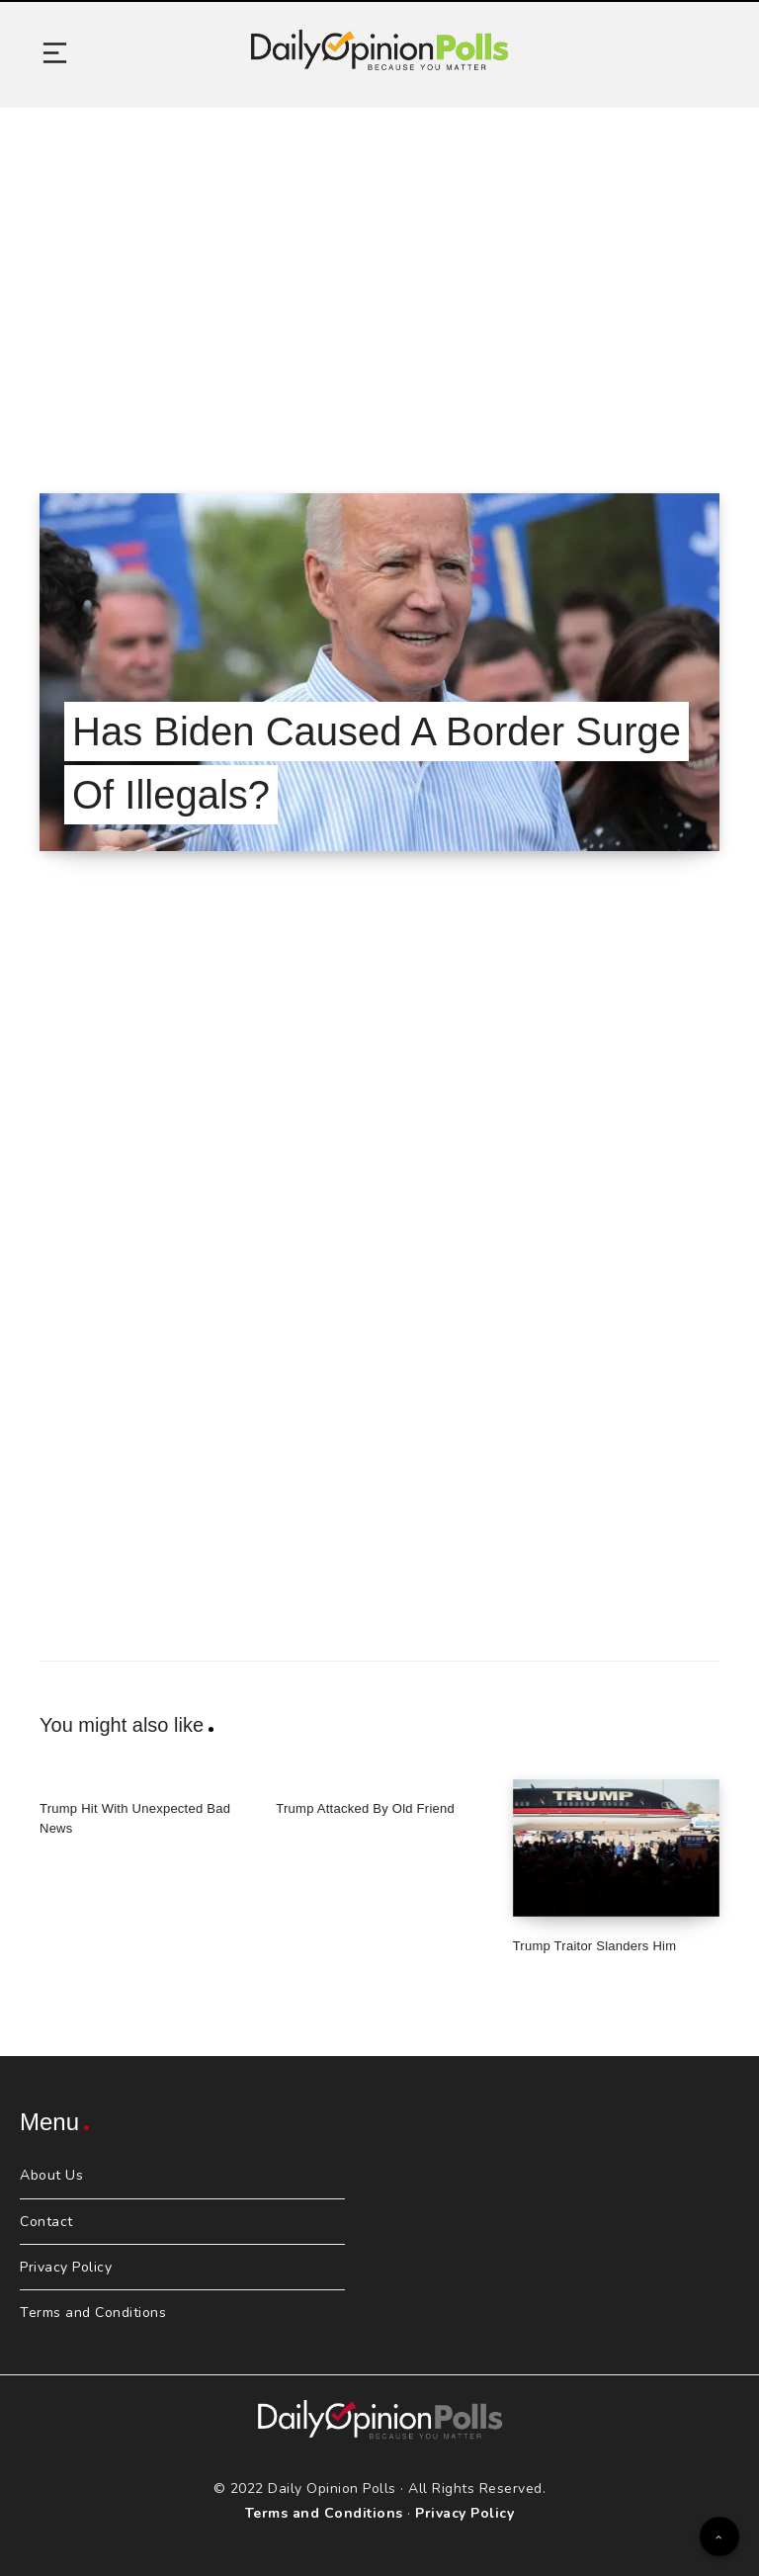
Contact (46, 2221)
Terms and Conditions (93, 2312)
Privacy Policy (66, 2267)
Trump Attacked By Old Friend (365, 1808)
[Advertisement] (379, 275)
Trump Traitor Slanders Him (595, 1945)
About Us (51, 2175)
